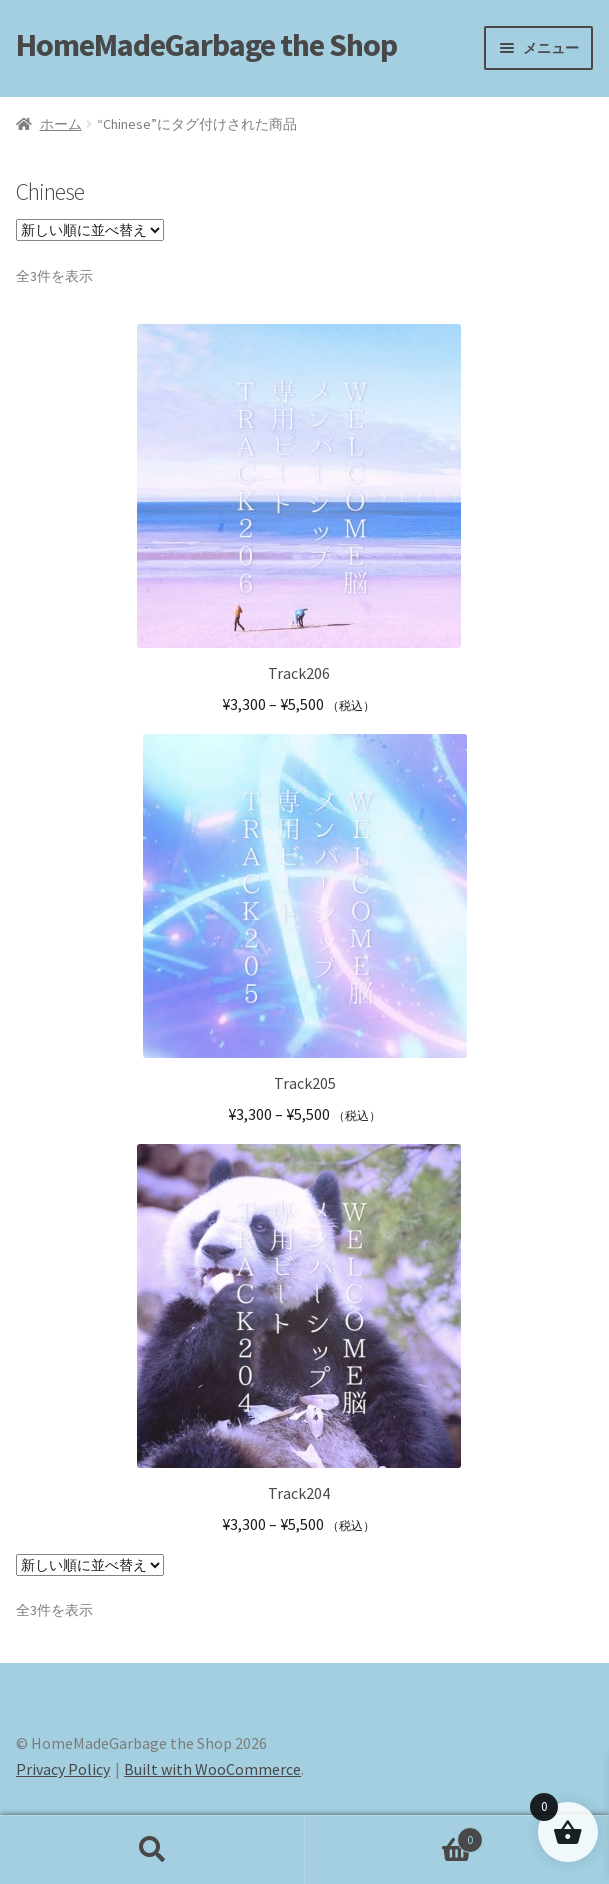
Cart (394, 1835)
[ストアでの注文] (90, 230)
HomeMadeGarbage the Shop (206, 45)
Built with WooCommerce (212, 1769)
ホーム (61, 124)
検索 (152, 1850)
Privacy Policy (63, 1769)
